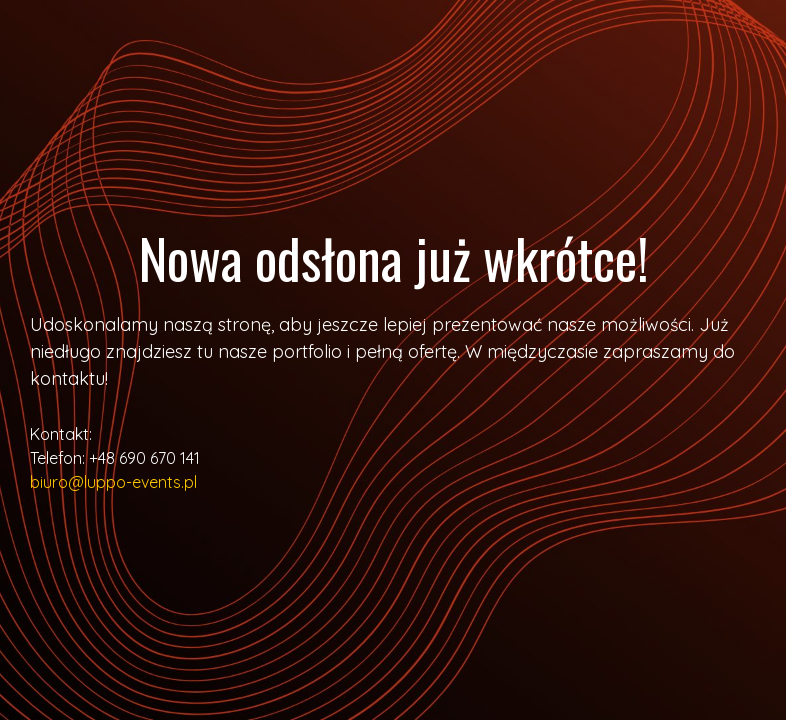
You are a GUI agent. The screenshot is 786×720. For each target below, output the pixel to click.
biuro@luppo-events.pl (113, 482)
